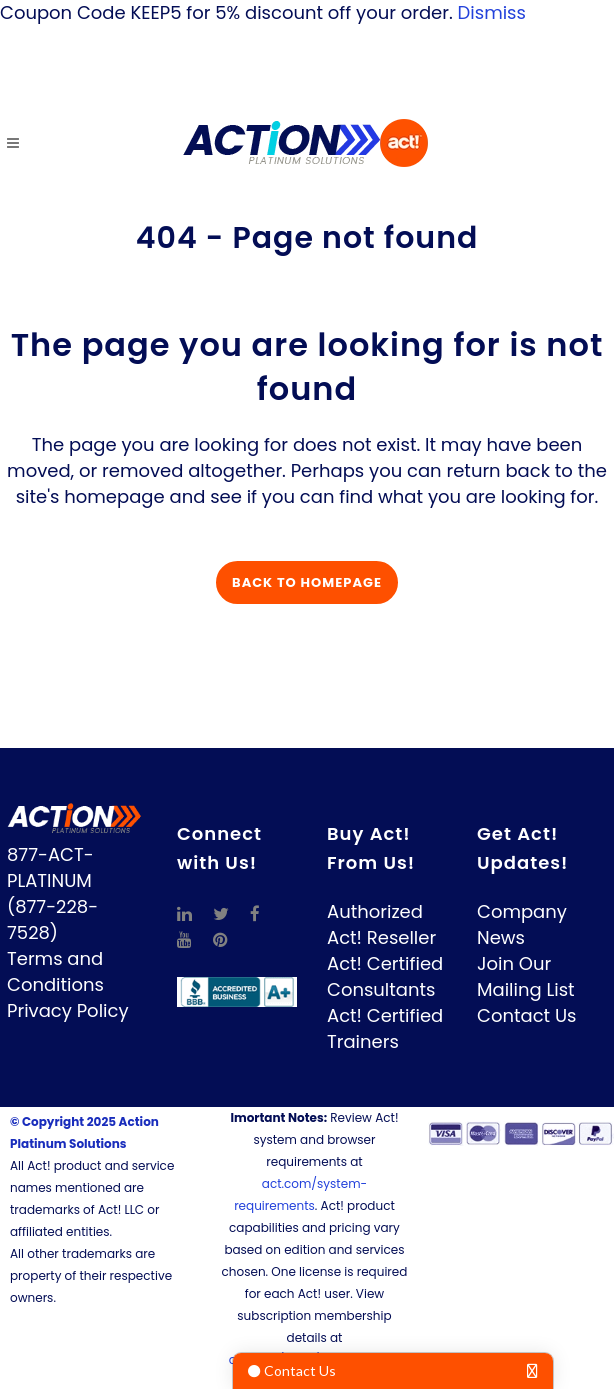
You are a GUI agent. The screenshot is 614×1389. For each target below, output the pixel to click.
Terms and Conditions (55, 971)
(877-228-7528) (52, 919)
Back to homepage (307, 582)
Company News (522, 924)
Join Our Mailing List (526, 976)
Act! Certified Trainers (385, 1028)
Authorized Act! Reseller (381, 924)
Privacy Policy (68, 1010)
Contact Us (527, 1015)
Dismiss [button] (492, 12)
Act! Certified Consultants (385, 976)
